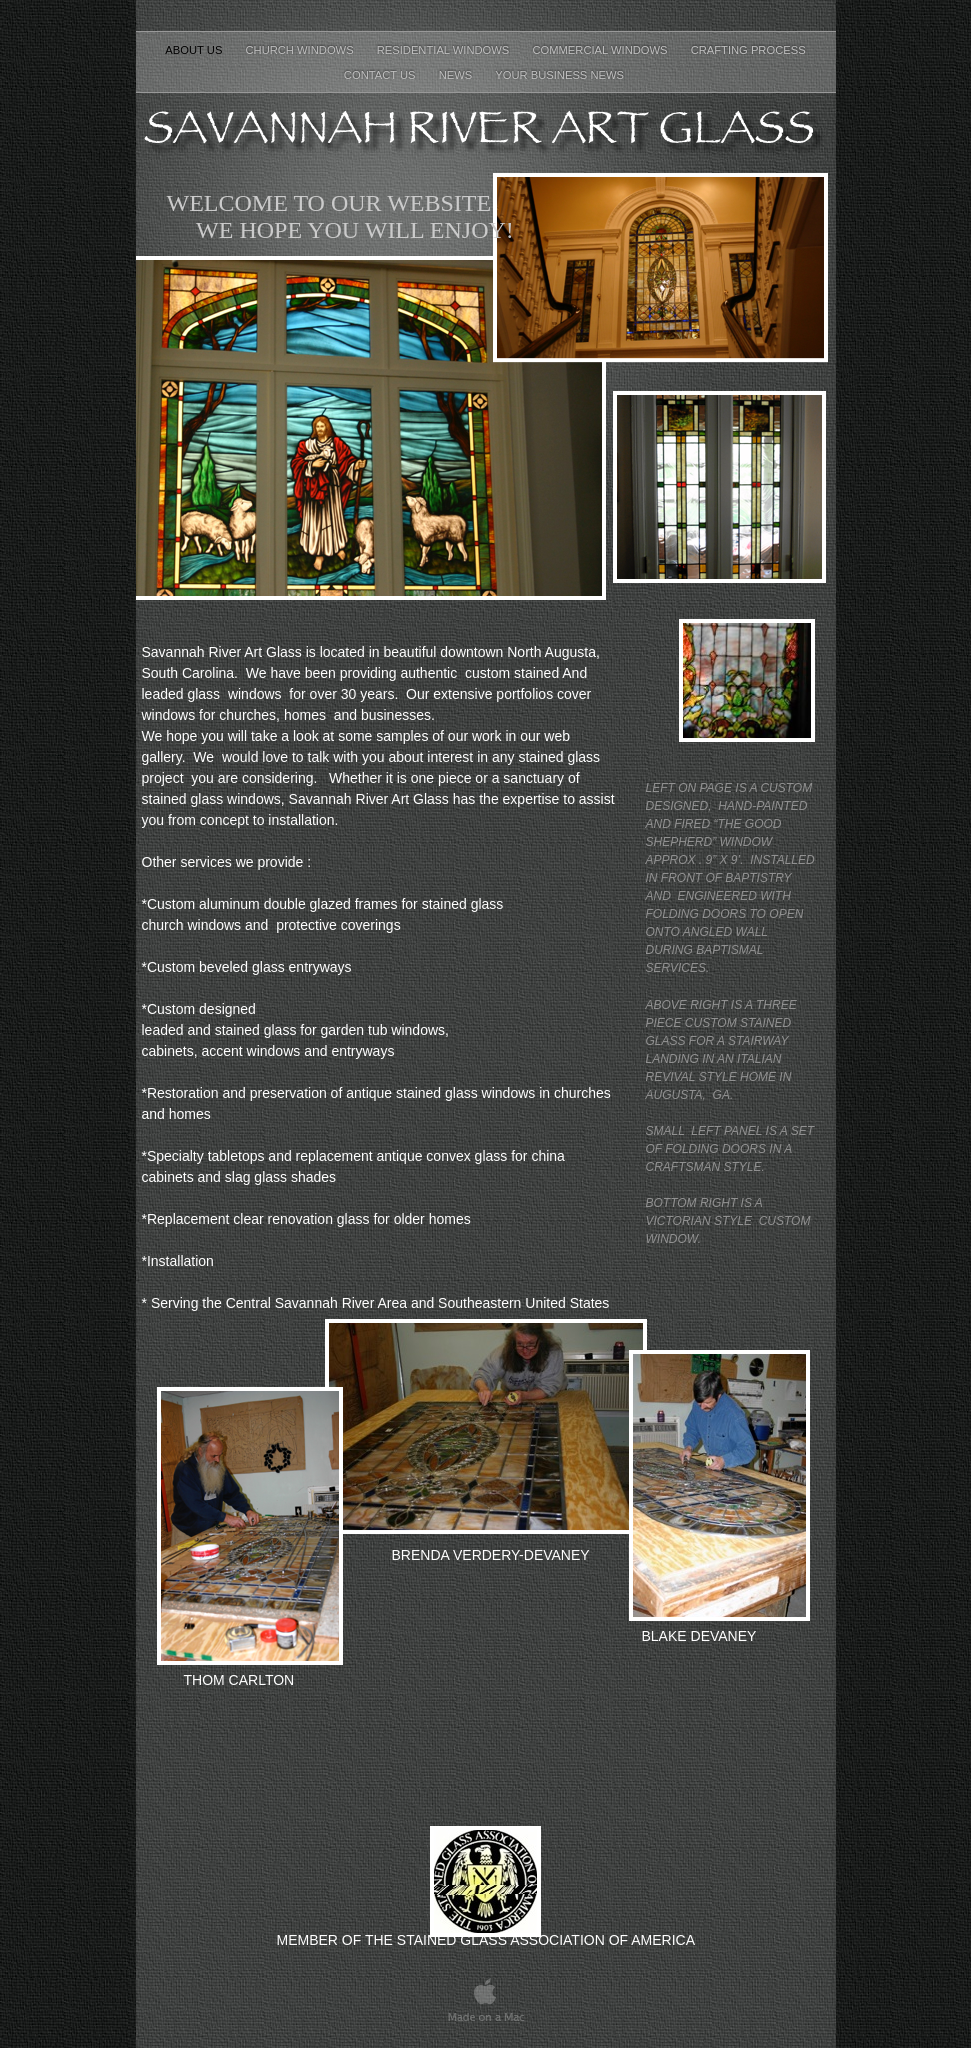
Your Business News (561, 75)
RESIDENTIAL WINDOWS (445, 50)
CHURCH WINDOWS (300, 50)
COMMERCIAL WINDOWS (601, 50)
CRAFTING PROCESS (748, 50)
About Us (195, 50)
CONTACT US (381, 75)
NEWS (457, 75)
